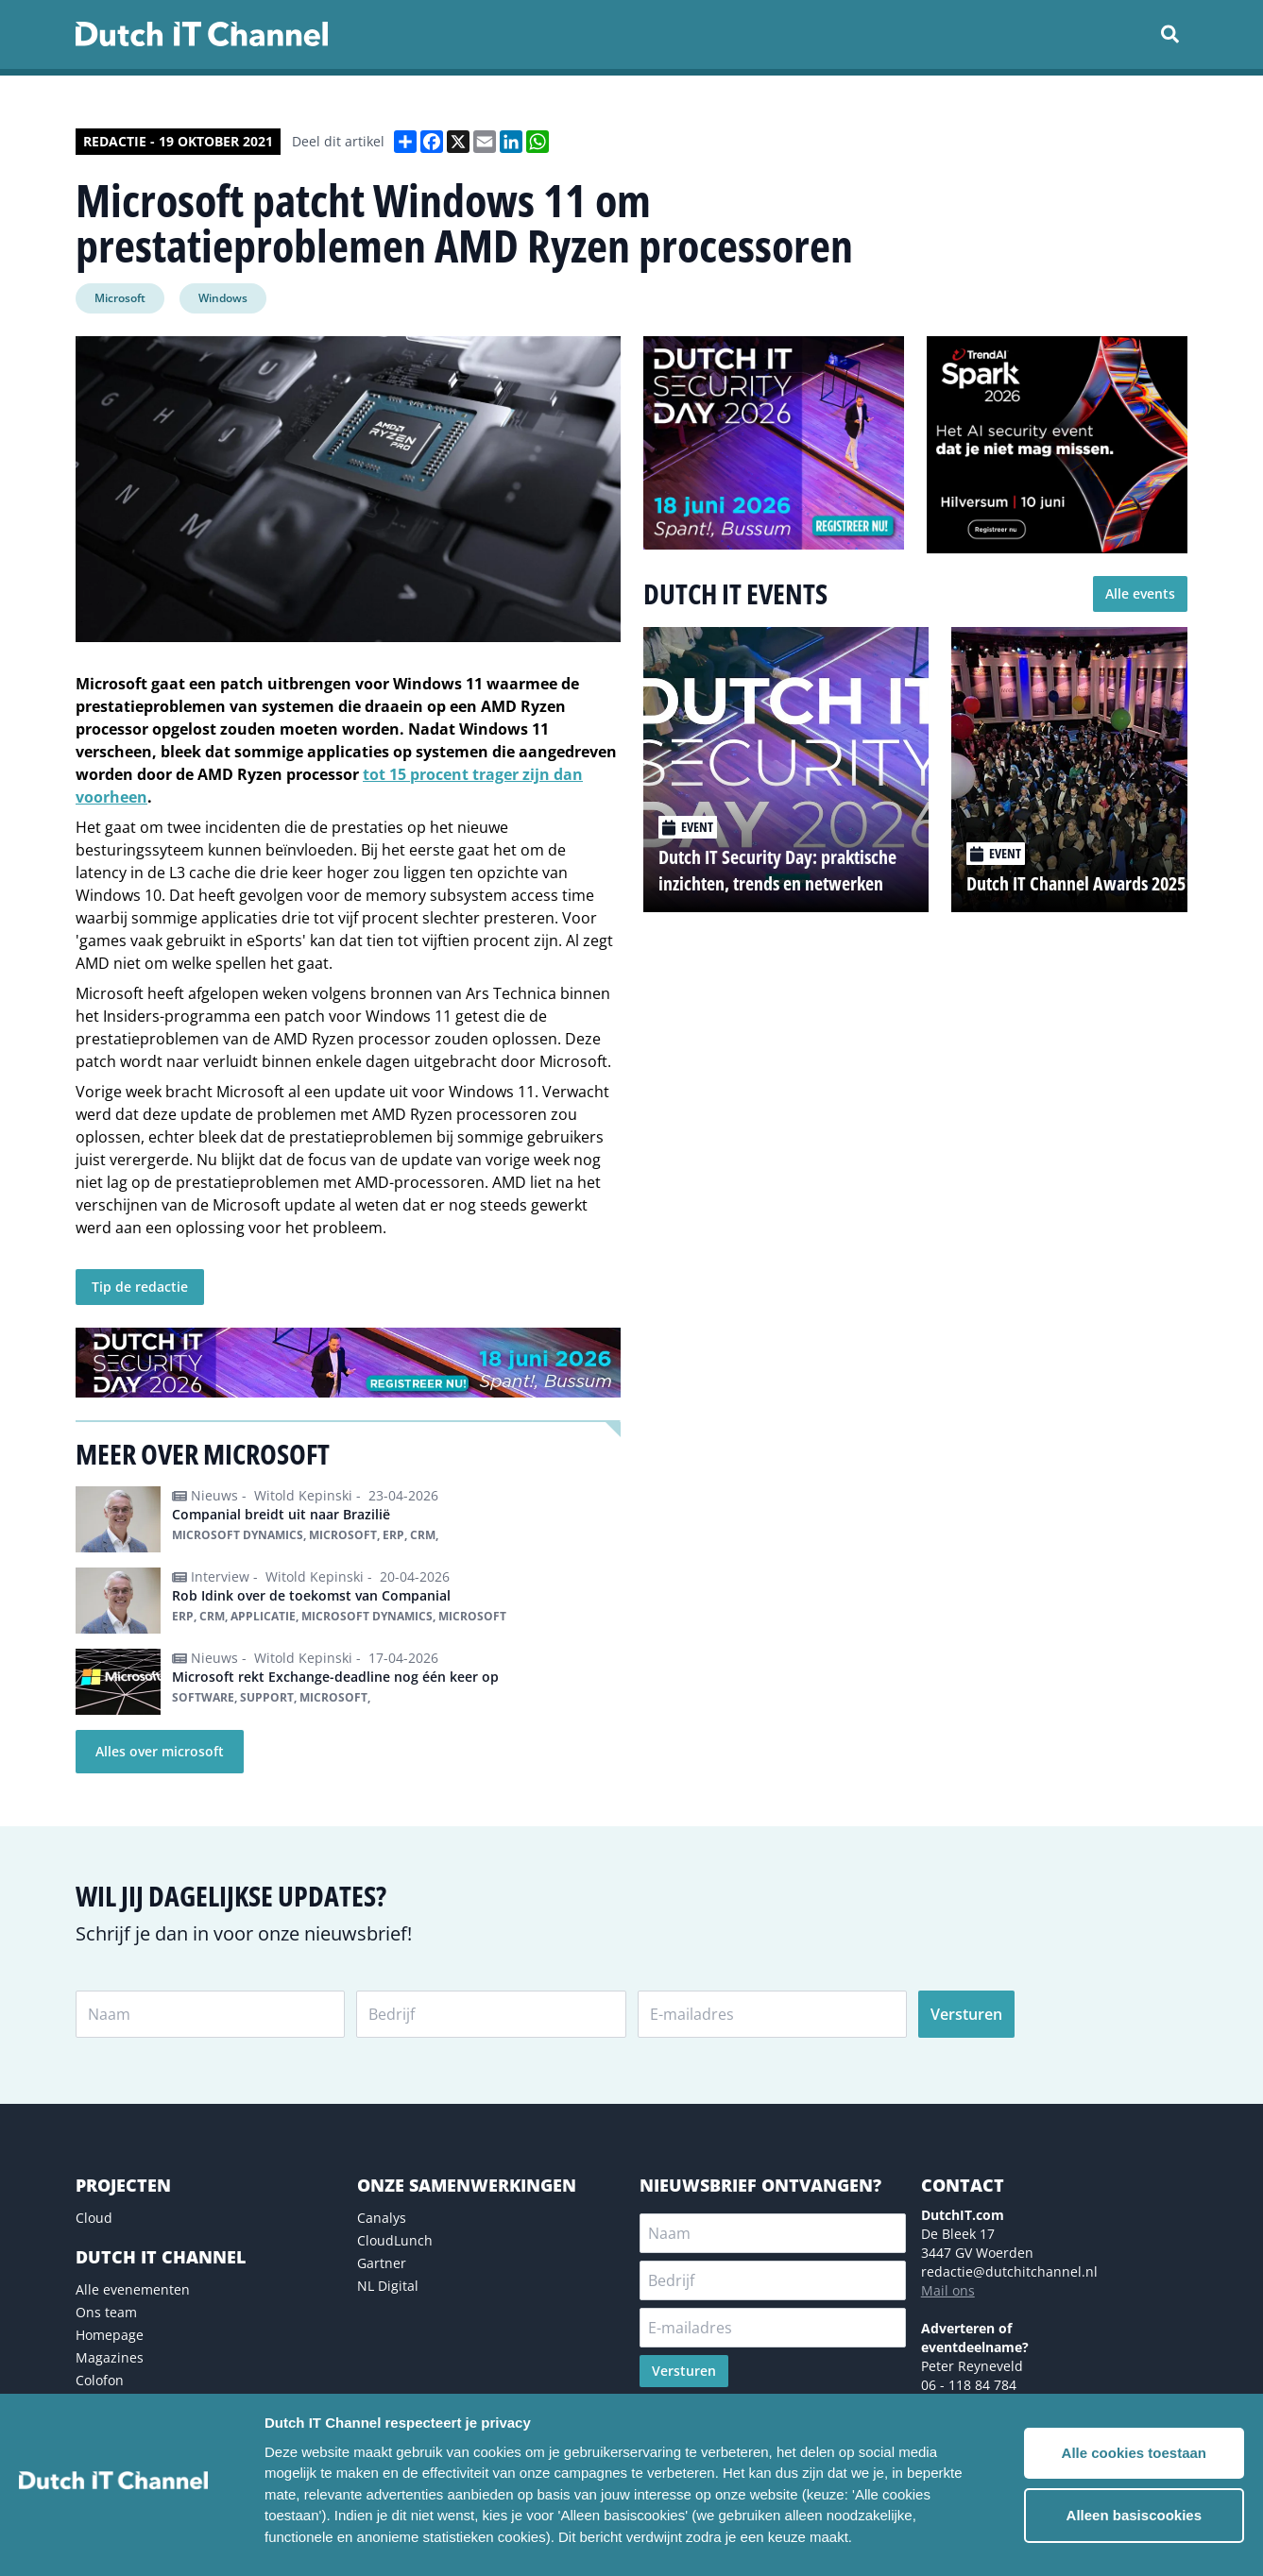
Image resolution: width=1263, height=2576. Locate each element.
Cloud (94, 2218)
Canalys (381, 2218)
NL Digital (387, 2286)
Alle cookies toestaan (1134, 2453)
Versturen (966, 2014)
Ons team (106, 2312)
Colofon (100, 2380)
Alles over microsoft (159, 1751)
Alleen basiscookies (1134, 2515)
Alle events (1140, 593)
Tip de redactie (140, 1287)
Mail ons (948, 2290)
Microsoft (119, 298)
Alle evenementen (133, 2289)
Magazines (110, 2357)
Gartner (381, 2263)
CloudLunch (395, 2240)
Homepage (110, 2335)
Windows (222, 298)
